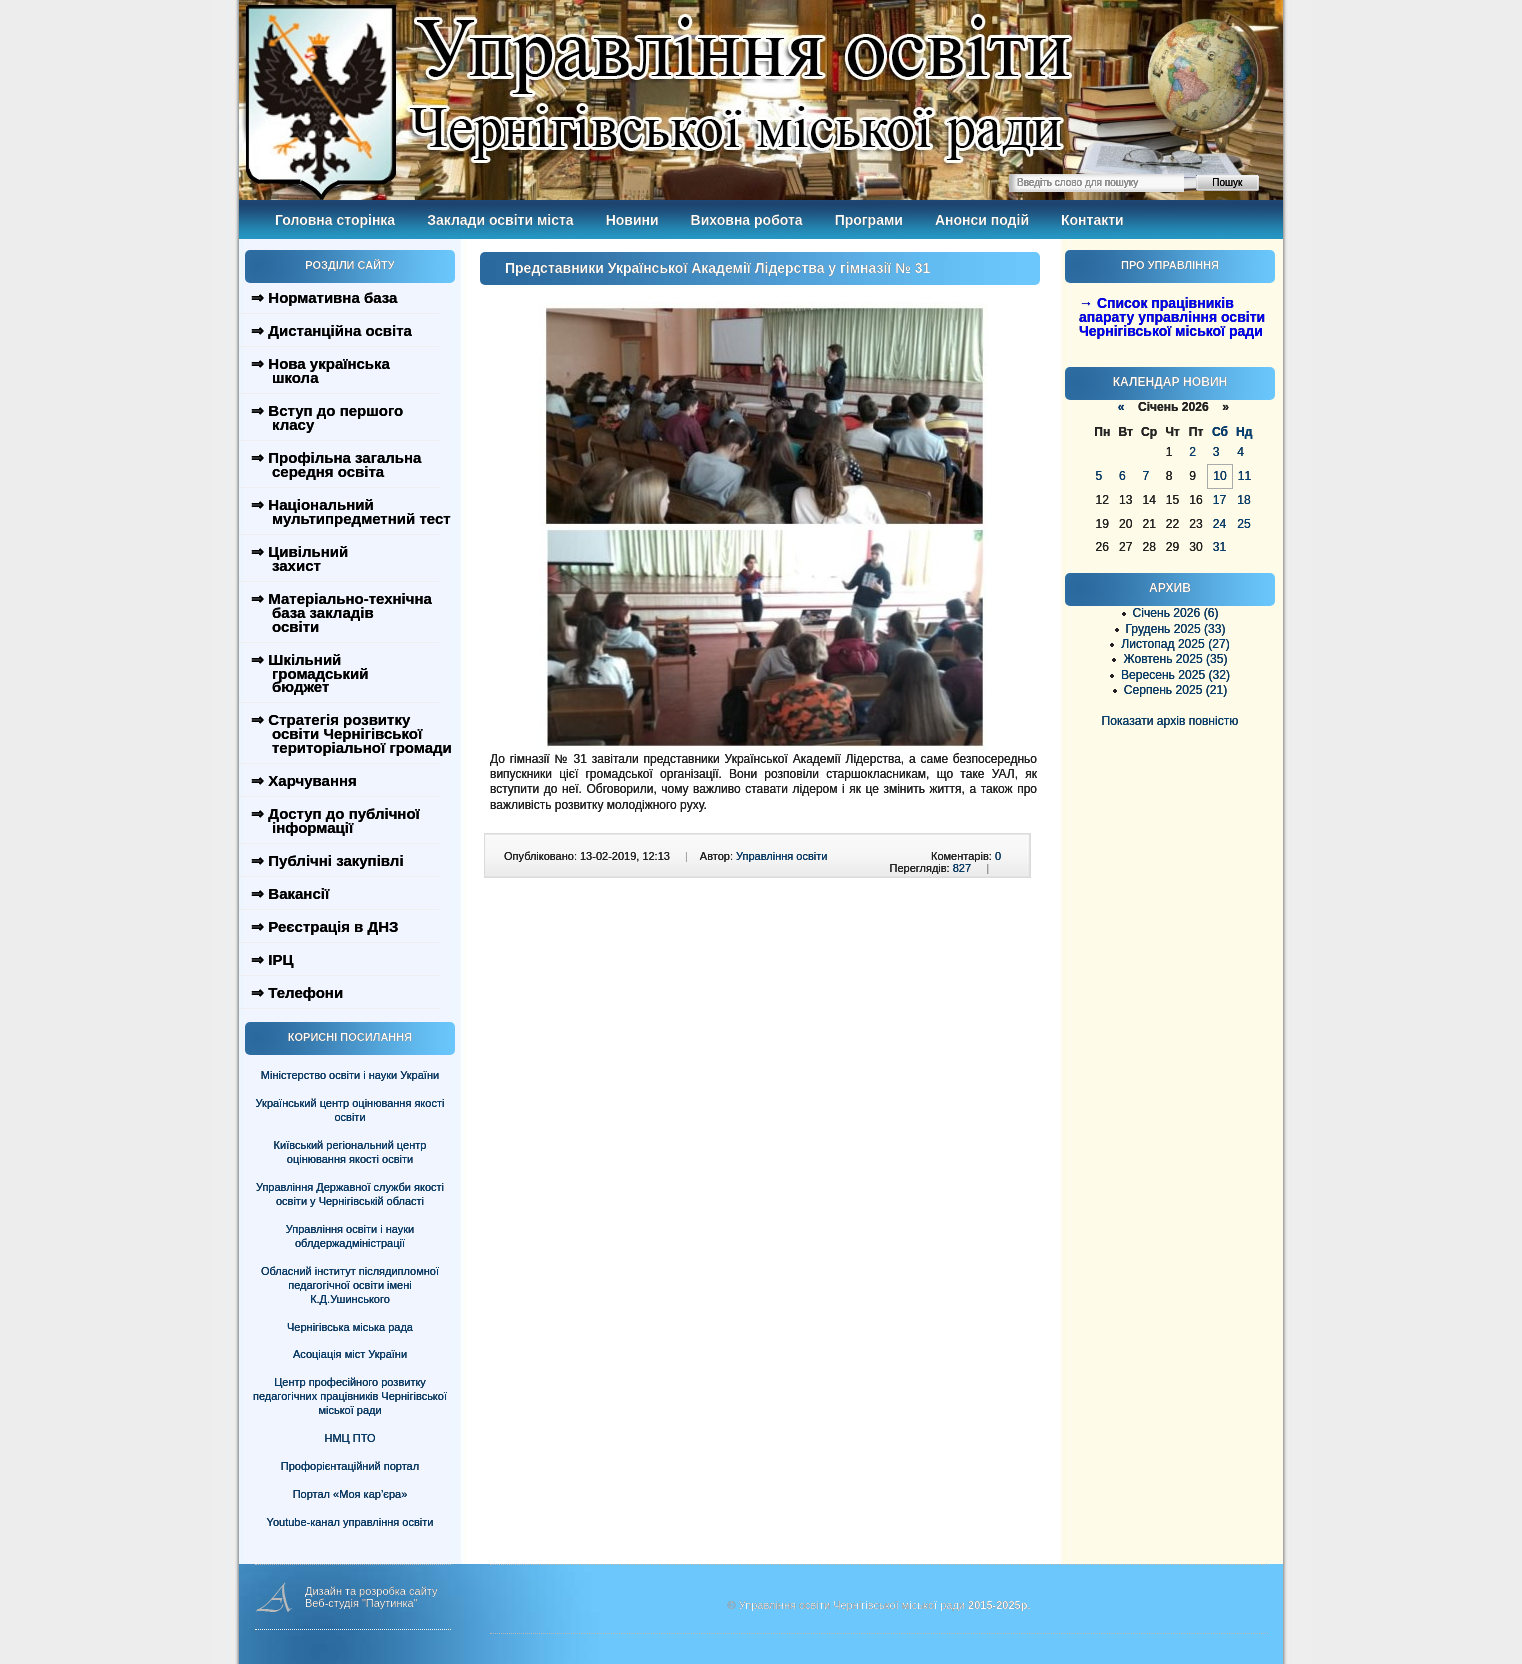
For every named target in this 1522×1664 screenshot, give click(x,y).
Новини (632, 220)
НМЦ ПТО (350, 1438)
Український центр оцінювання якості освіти (350, 1110)
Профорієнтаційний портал (350, 1466)
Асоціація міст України (350, 1354)
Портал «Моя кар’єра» (350, 1494)
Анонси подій (982, 220)
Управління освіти (781, 856)
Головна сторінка (335, 220)
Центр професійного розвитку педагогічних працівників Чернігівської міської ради (350, 1396)
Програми (869, 220)
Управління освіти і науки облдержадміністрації (350, 1236)
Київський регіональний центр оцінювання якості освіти (350, 1152)
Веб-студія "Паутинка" (361, 1603)
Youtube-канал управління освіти (350, 1522)
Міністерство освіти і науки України (350, 1075)
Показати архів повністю (1170, 721)
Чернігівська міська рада (350, 1327)
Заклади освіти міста (500, 220)
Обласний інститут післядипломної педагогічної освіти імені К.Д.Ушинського (350, 1285)
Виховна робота (747, 220)
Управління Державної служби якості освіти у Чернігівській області (350, 1194)
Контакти (1092, 220)
